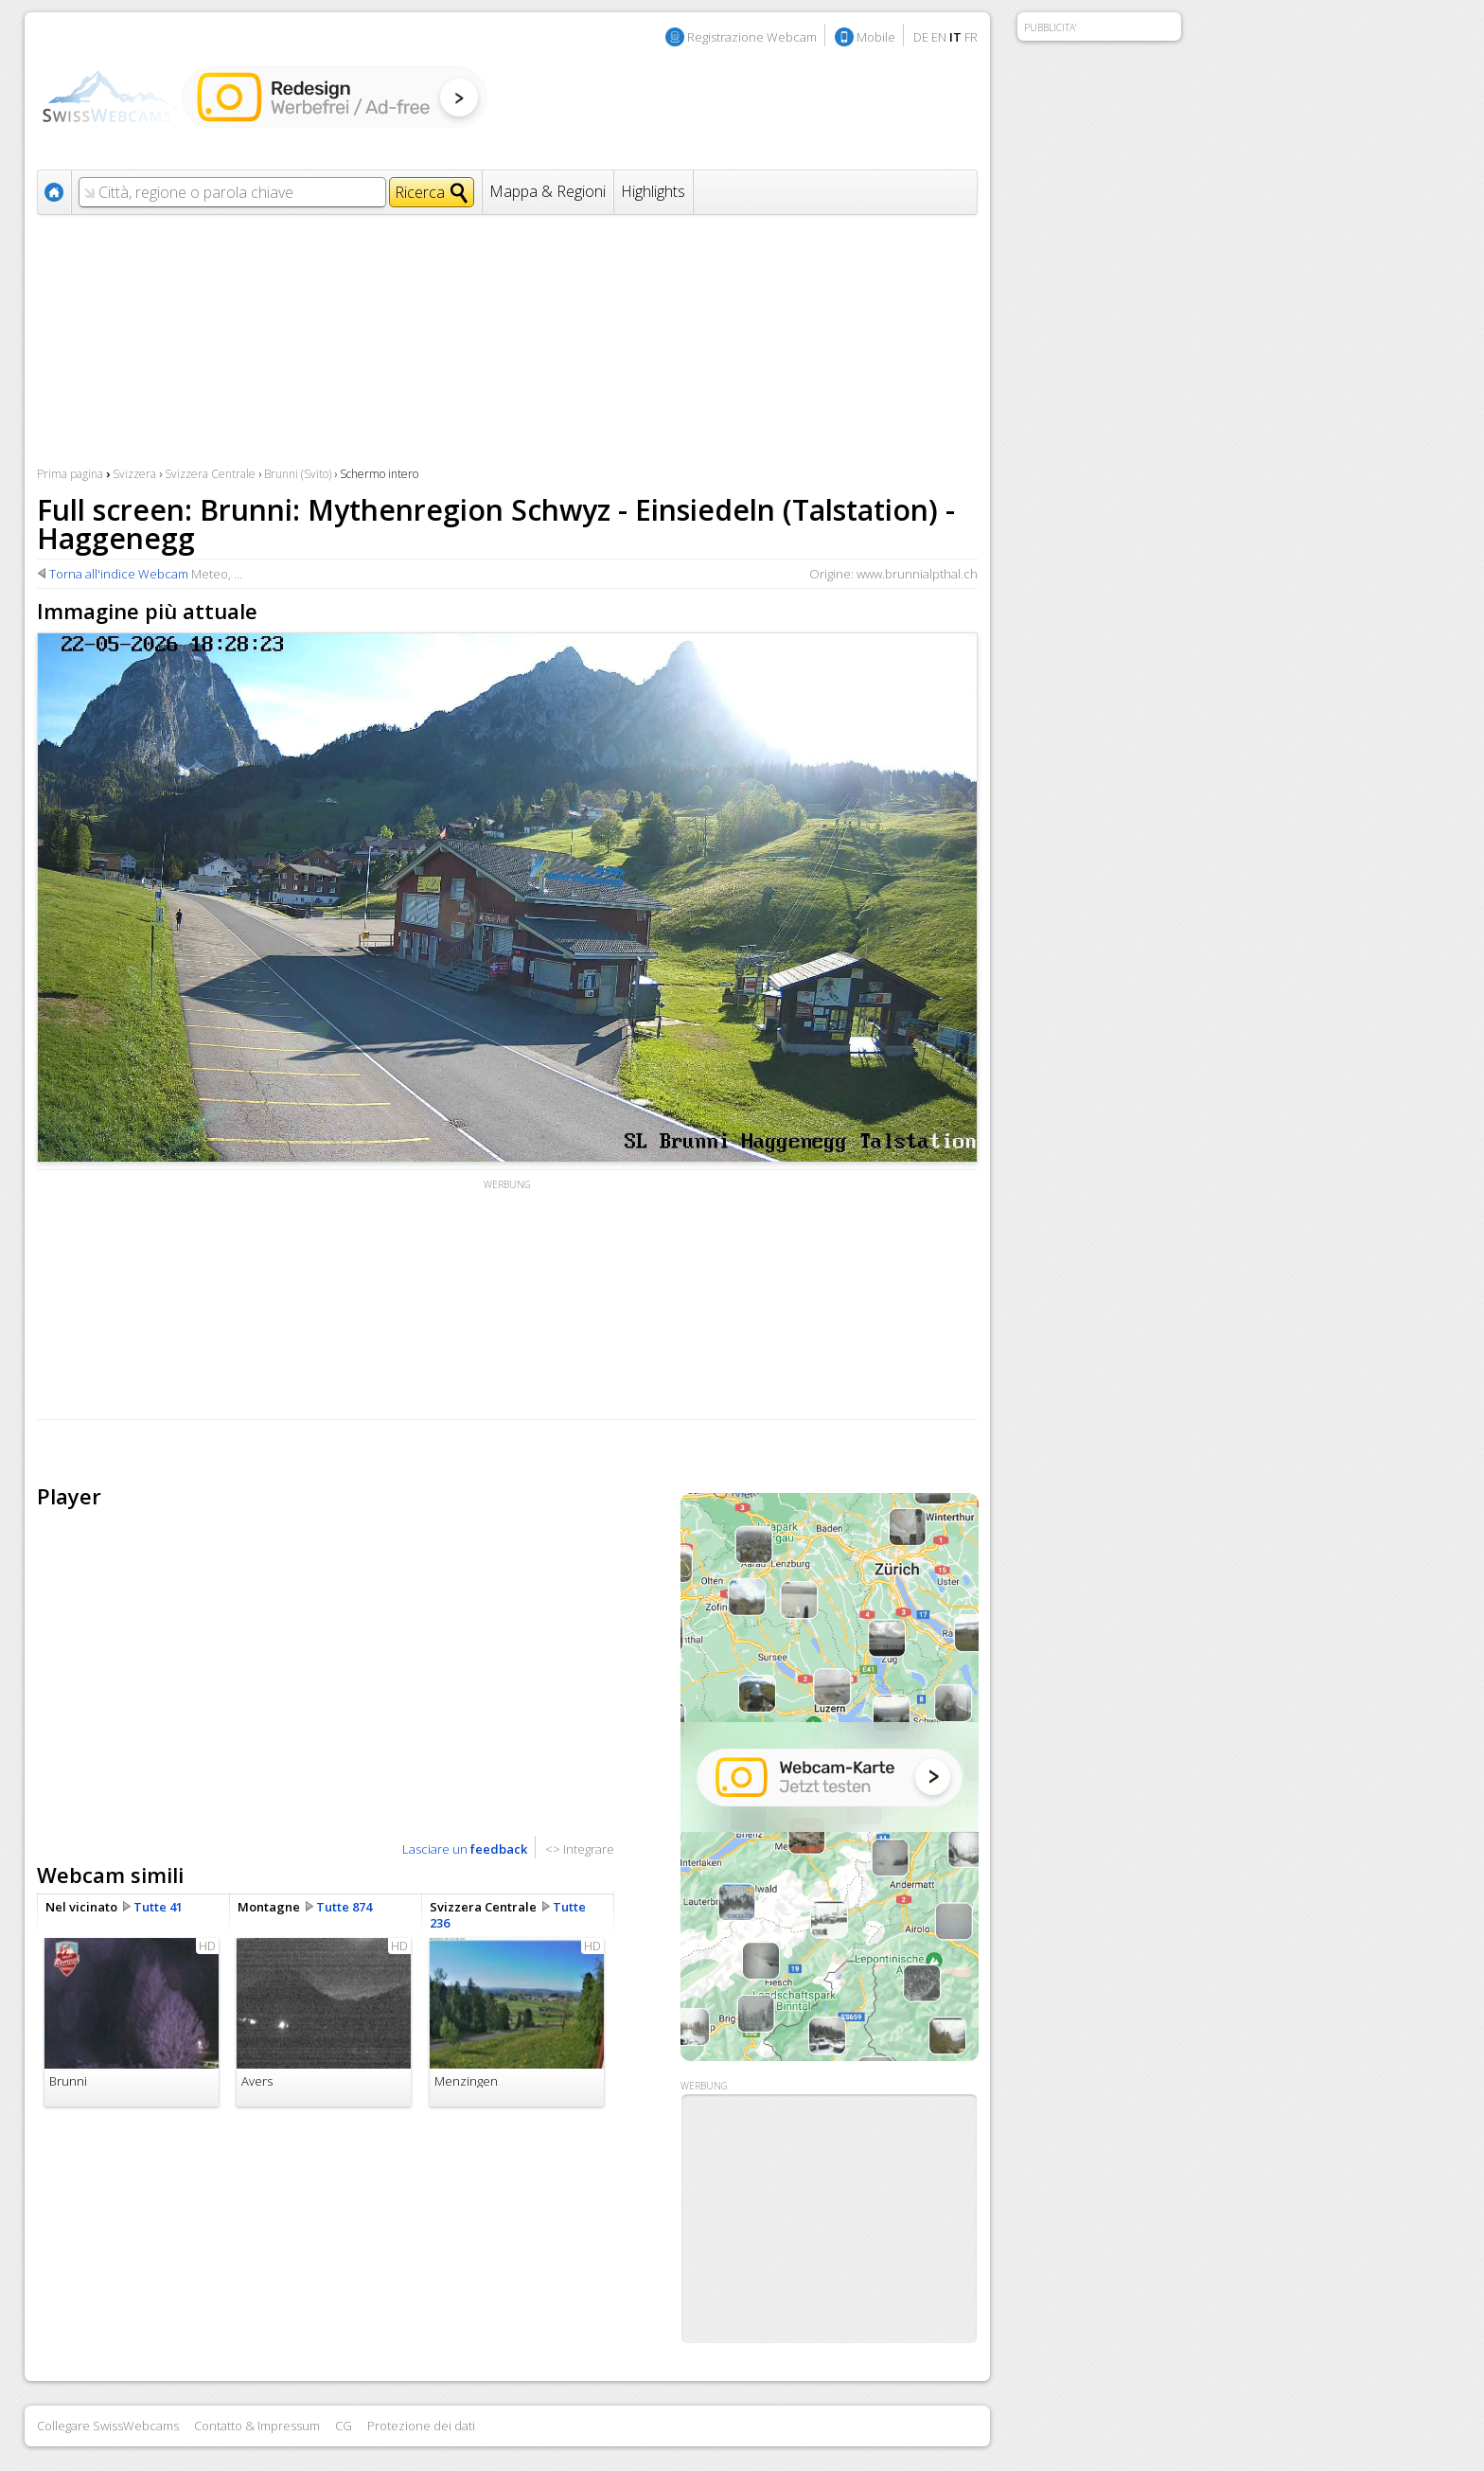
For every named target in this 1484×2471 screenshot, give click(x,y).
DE (920, 36)
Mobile (876, 36)
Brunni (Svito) (297, 474)
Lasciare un (464, 1849)
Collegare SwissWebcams (108, 2425)
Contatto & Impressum (257, 2425)
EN (938, 36)
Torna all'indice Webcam (118, 573)
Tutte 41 (158, 1906)
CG (343, 2425)
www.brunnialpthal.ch (917, 573)
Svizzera (134, 474)
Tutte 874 (344, 1906)
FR (971, 36)
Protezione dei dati (421, 2425)
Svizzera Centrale (210, 474)
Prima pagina (70, 474)
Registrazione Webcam (752, 36)
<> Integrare (579, 1849)
